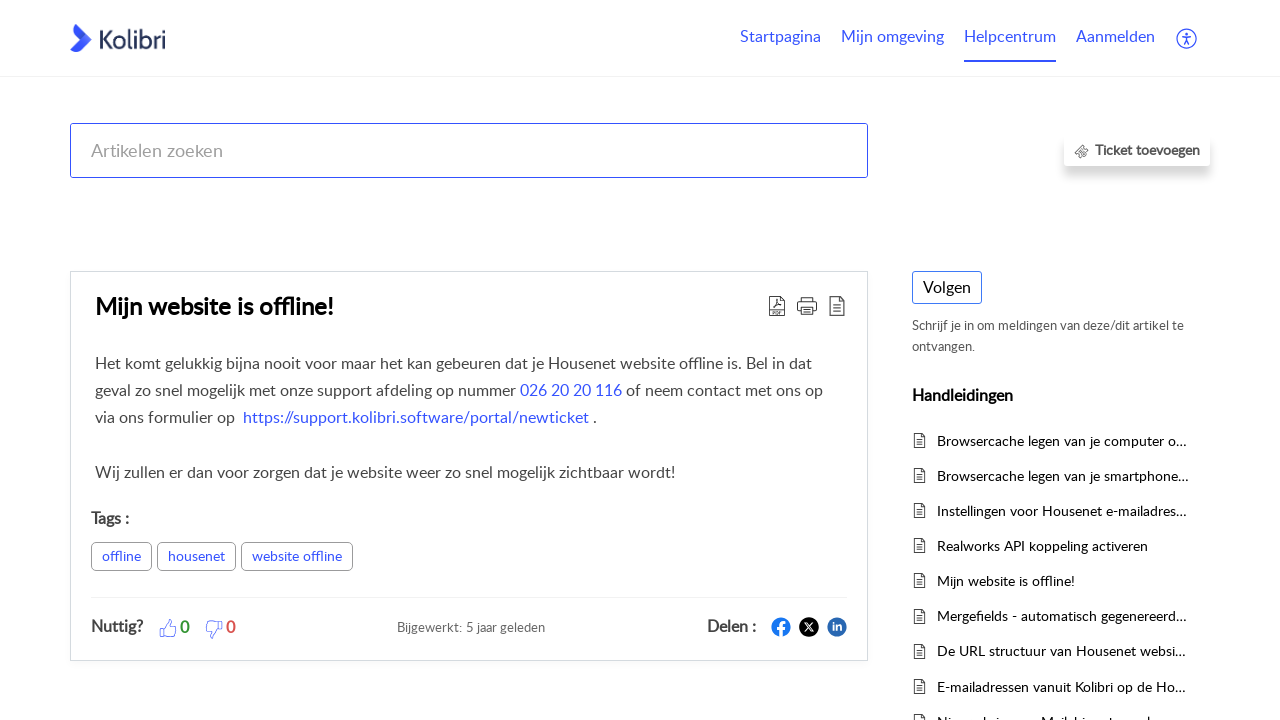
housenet (196, 555)
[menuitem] (1115, 38)
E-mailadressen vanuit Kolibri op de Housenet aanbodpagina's (1063, 686)
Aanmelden (1115, 36)
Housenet (880, 202)
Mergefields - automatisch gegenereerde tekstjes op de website (1063, 615)
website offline (297, 555)
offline (121, 555)
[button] (1187, 38)
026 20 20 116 (573, 390)
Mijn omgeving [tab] (892, 36)
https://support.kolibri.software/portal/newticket (418, 417)
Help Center (107, 202)
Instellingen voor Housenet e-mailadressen (1063, 510)
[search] (469, 150)
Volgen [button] (947, 287)
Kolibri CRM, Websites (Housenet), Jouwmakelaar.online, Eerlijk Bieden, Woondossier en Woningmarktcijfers (497, 202)
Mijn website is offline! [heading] (214, 305)
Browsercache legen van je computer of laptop (1063, 440)
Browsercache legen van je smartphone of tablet (1063, 475)
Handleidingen (976, 202)
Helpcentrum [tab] (1010, 36)
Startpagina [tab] (780, 36)
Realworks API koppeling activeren (1042, 545)
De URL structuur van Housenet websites (1063, 650)
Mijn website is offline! (1006, 580)
